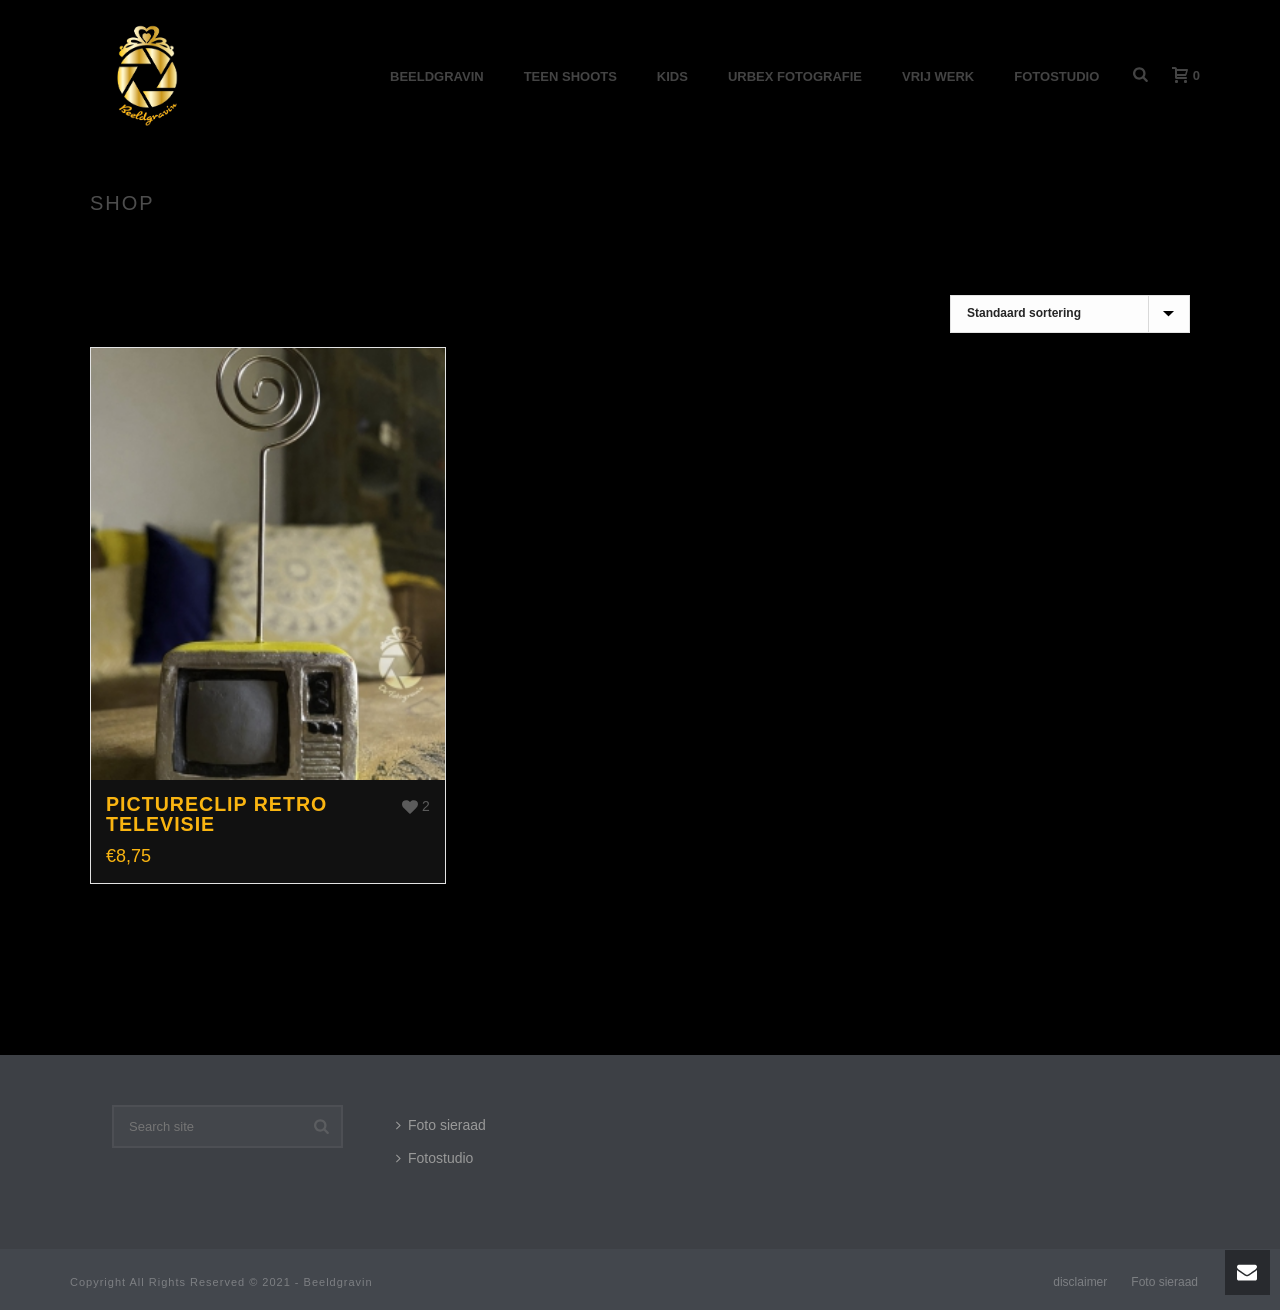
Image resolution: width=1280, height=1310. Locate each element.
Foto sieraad (441, 1125)
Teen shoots (570, 76)
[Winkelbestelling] (1070, 314)
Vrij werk (938, 76)
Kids (672, 76)
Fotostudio (1056, 76)
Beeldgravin (437, 76)
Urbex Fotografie (795, 76)
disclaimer (1080, 1282)
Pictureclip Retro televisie (216, 814)
